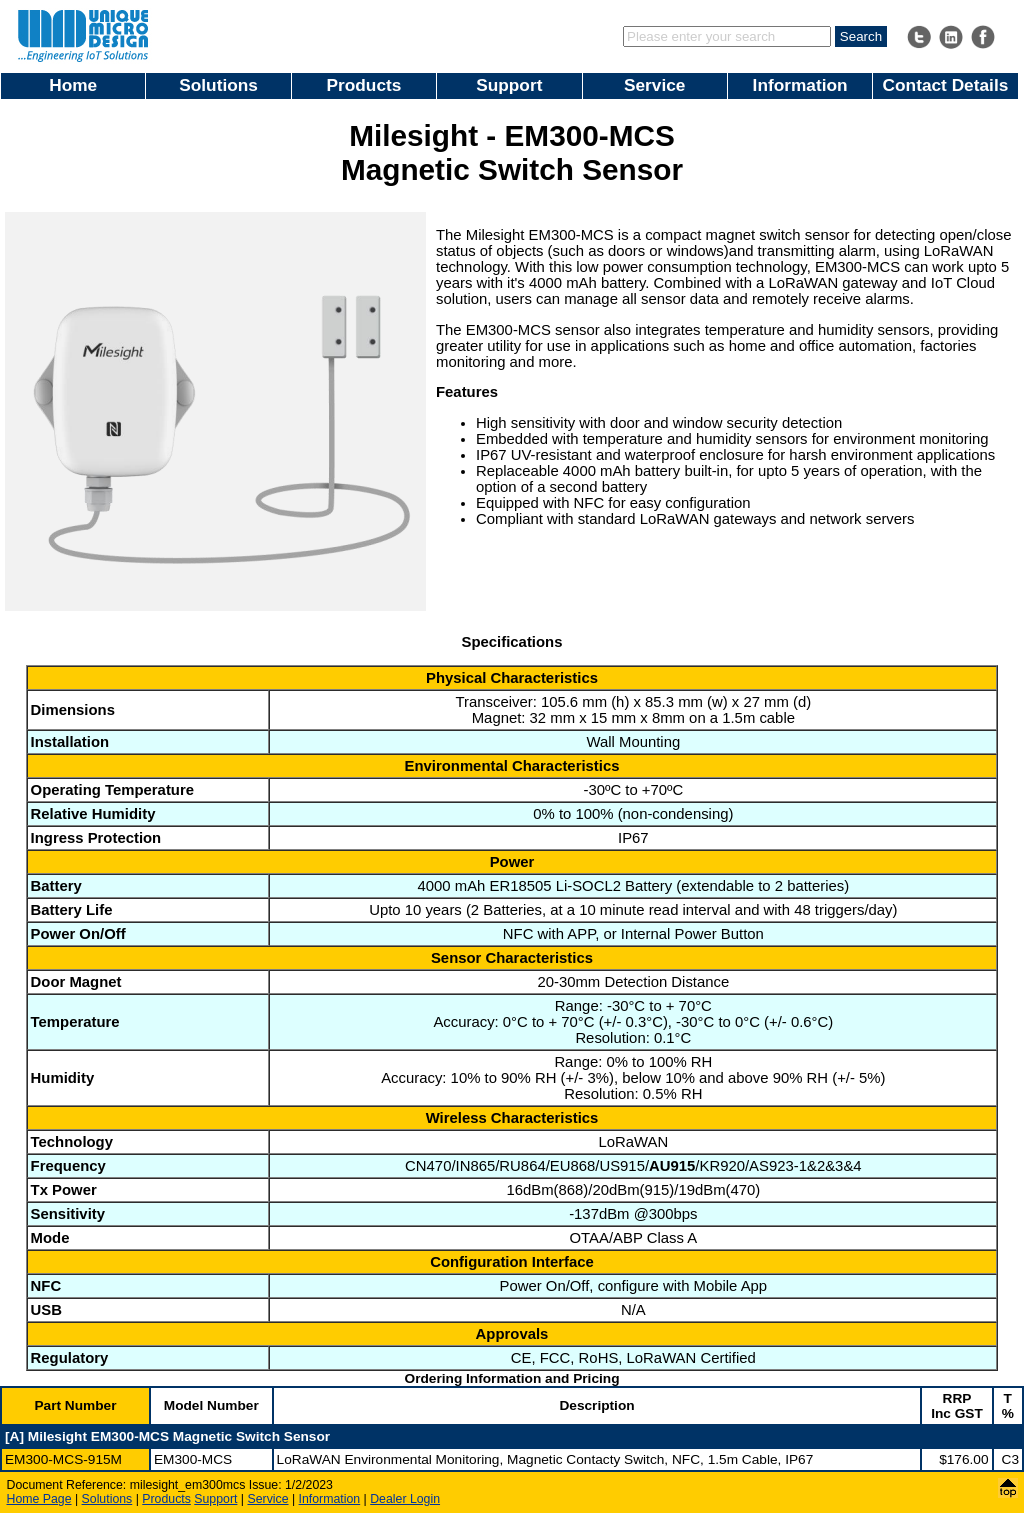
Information (800, 85)
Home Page (39, 1499)
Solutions (218, 85)
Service (654, 85)
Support (509, 85)
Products (364, 85)
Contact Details (946, 85)
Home (73, 85)
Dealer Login (405, 1499)
